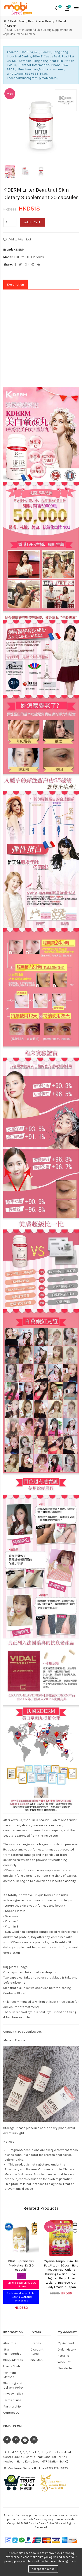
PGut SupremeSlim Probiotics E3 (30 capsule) (21, 2265)
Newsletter (65, 2368)
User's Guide (11, 2366)
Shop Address (13, 2360)
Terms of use (12, 2400)
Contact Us (11, 2413)
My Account (66, 2343)
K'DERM (11, 25)
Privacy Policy (13, 2394)
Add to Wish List (20, 239)
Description (15, 284)
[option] (10, 171)
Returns (63, 2356)
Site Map (36, 2360)
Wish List (64, 2362)
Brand (62, 21)
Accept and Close (43, 2569)
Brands (35, 2343)
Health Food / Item (22, 21)
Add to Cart (32, 222)
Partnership (12, 2406)
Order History (67, 2349)
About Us (9, 2343)
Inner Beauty (46, 21)
